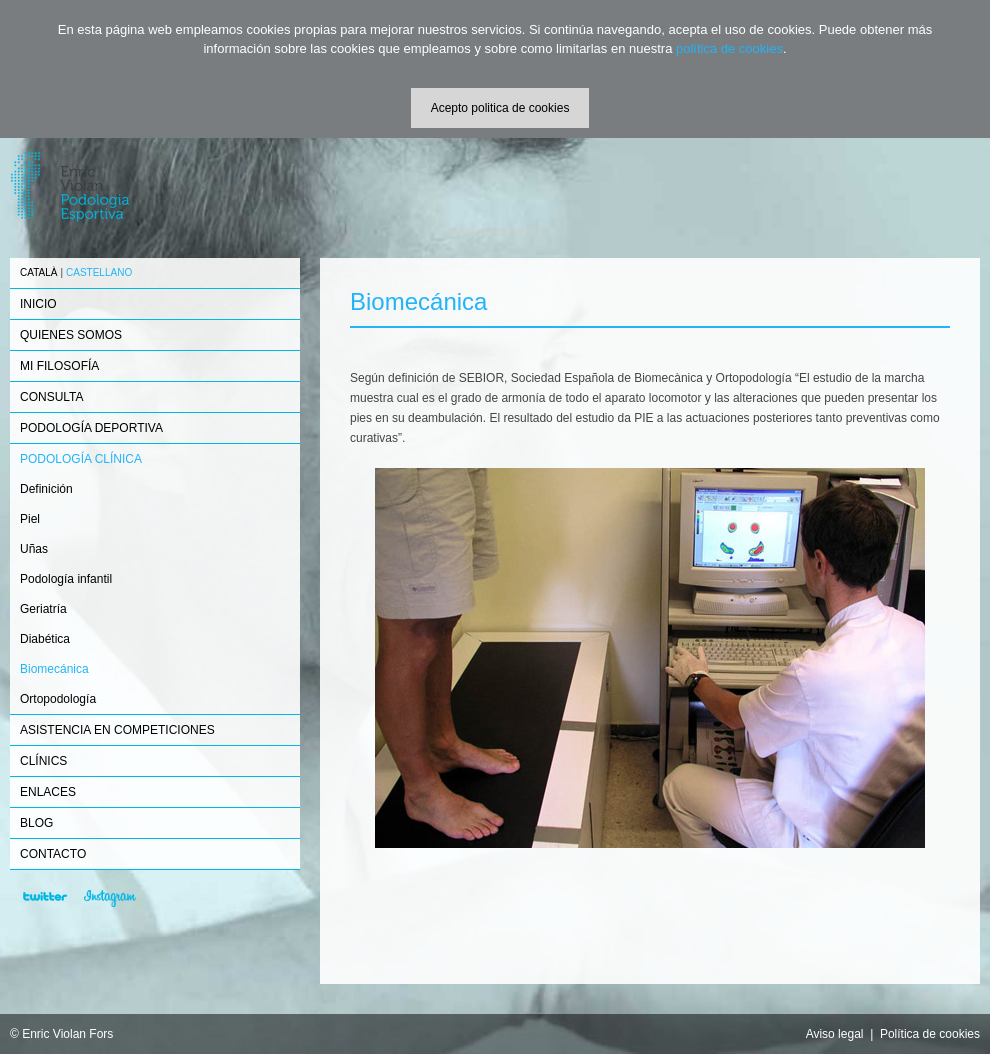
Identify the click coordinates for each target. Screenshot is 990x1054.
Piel (30, 519)
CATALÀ (38, 272)
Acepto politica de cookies (500, 108)
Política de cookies (930, 1034)
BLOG (36, 823)
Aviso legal (835, 1034)
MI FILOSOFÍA (59, 366)
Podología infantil (66, 579)
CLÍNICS (43, 761)
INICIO (38, 304)
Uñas (34, 549)
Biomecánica (54, 669)
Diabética (45, 639)
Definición (46, 489)
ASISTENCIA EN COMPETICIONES (117, 730)
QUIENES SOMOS (71, 335)
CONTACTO (53, 854)
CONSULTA (52, 397)
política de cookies (729, 48)
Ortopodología (58, 699)
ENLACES (48, 792)
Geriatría (43, 609)
